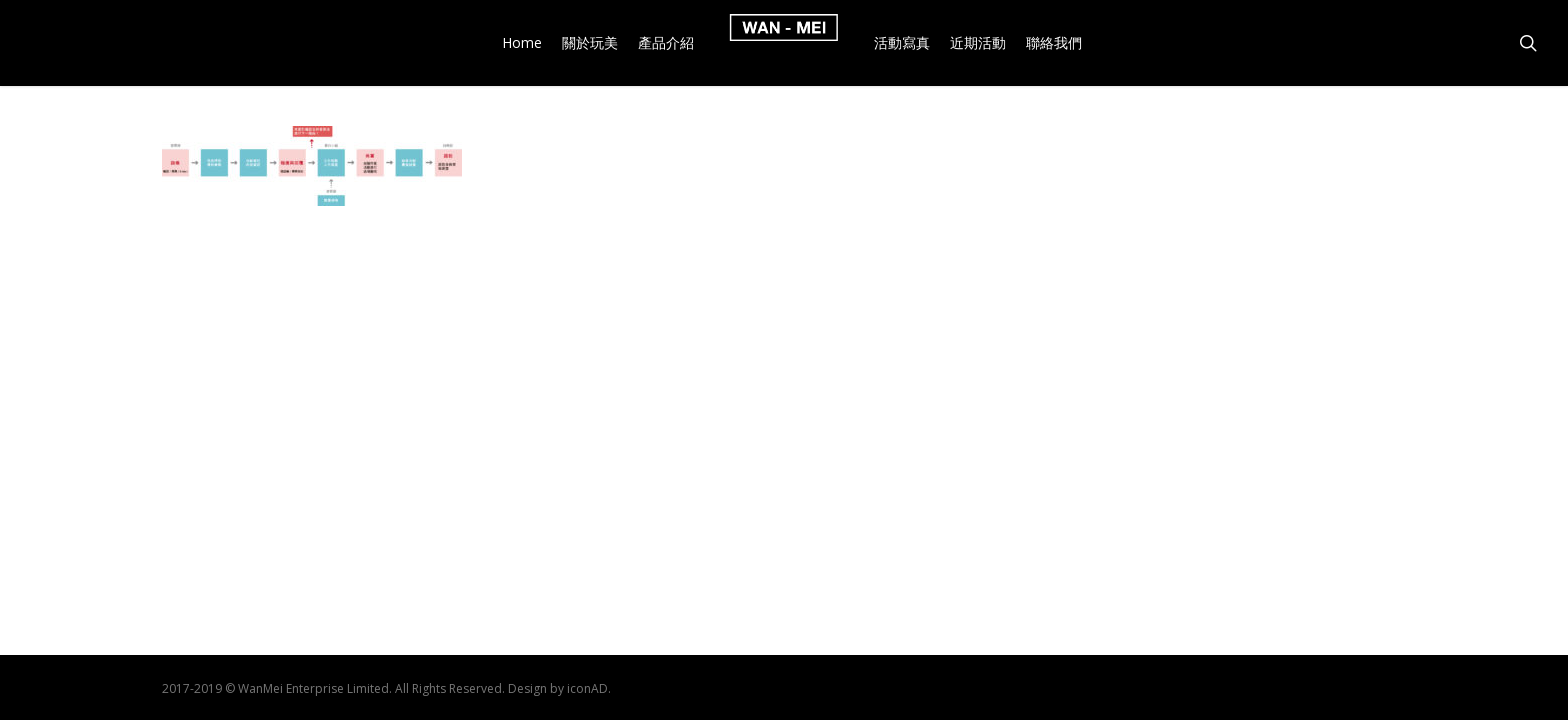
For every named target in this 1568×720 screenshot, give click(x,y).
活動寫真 (902, 43)
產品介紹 (666, 43)
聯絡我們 (1054, 43)
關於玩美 (590, 43)
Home (522, 43)
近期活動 (978, 43)
